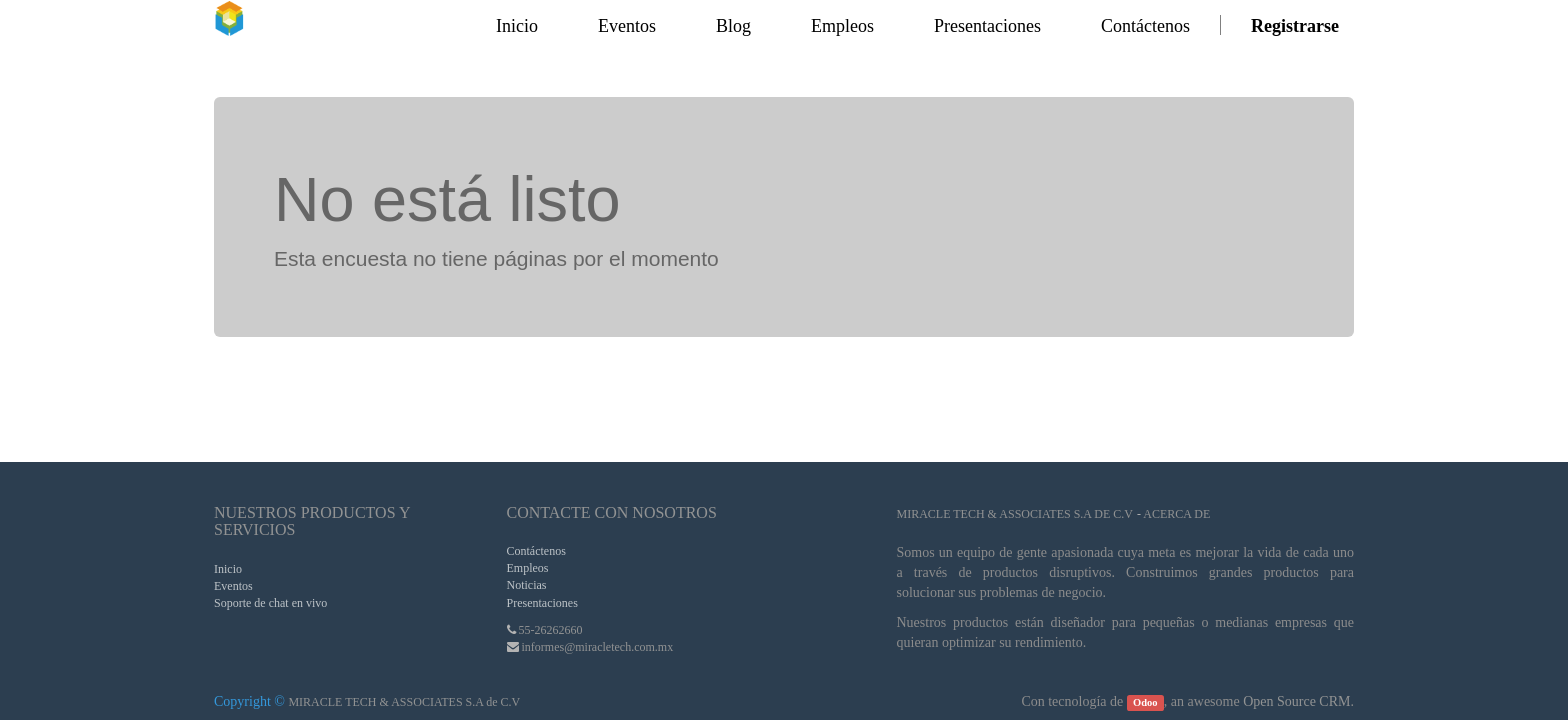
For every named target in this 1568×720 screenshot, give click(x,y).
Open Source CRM (1296, 701)
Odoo (1145, 702)
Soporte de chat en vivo (270, 603)
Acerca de (1176, 514)
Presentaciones (542, 603)
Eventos (233, 586)
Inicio (228, 569)
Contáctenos (536, 551)
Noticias (527, 585)
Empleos (528, 568)
